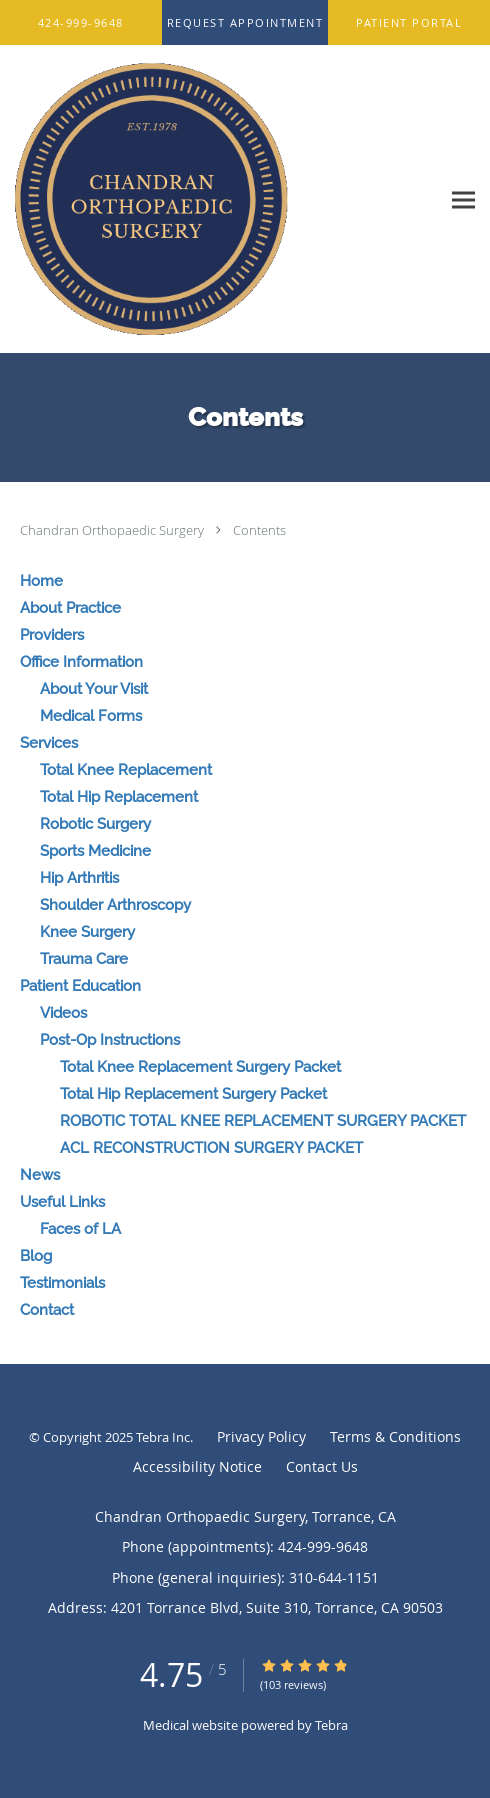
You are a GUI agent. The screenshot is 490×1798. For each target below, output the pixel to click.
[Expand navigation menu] (463, 199)
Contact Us (322, 1466)
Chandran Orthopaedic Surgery (113, 530)
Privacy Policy (261, 1436)
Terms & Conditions (395, 1436)
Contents (259, 530)
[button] (245, 23)
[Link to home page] (202, 199)
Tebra (331, 1725)
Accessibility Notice (197, 1466)
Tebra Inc (163, 1437)
